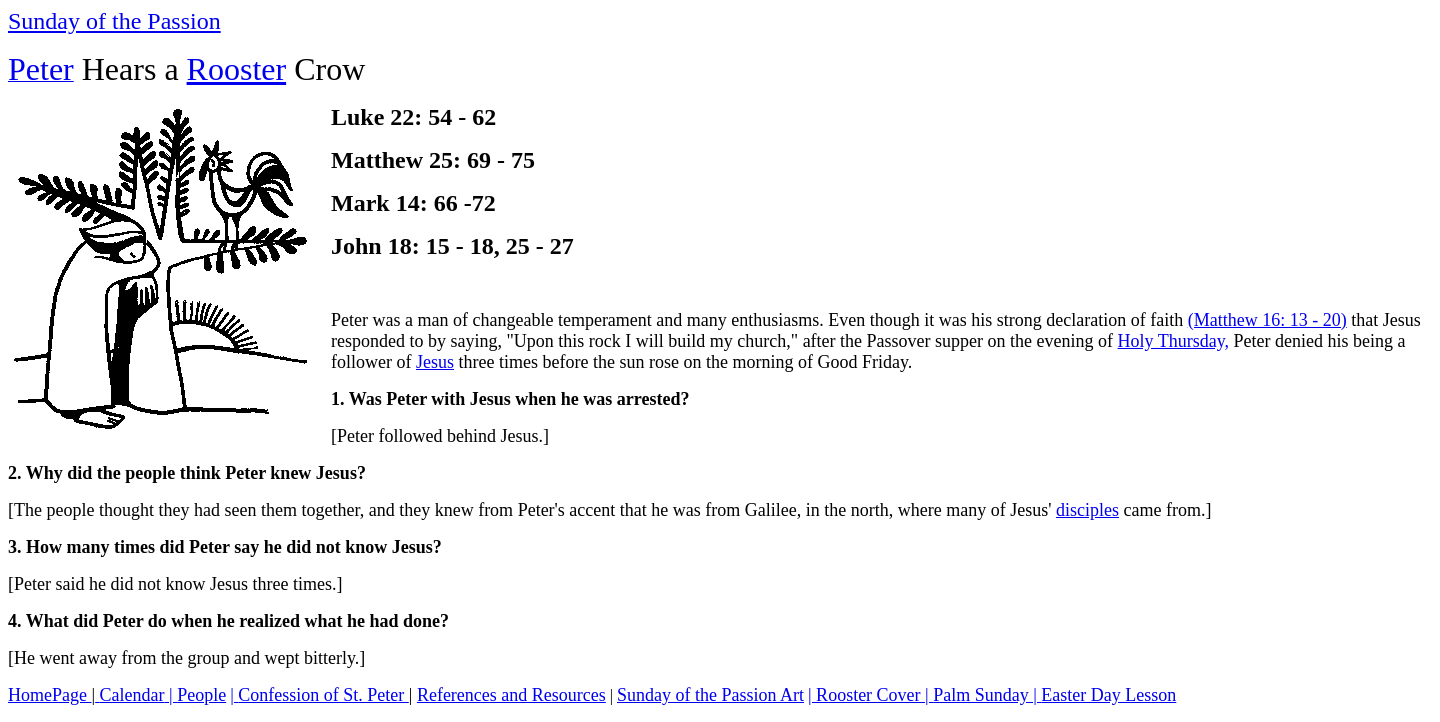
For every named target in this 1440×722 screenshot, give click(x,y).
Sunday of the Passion (114, 21)
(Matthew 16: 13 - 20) (1267, 320)
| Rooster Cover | (870, 695)
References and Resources (511, 695)
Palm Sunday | (987, 695)
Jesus (435, 362)
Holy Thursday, (1174, 341)
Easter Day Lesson (1108, 695)
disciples (1087, 510)
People (201, 695)
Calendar (132, 695)
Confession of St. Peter (323, 695)
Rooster (237, 69)
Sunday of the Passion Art (710, 695)
